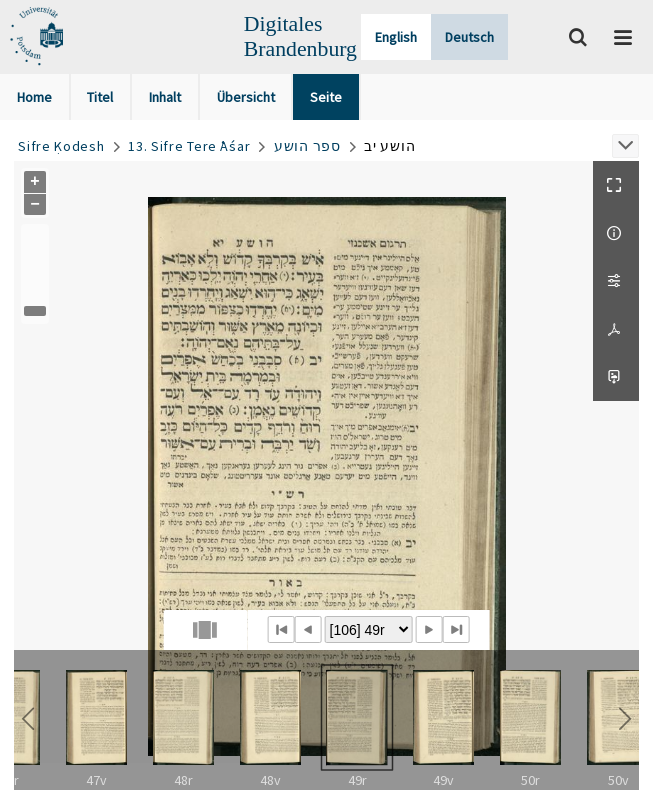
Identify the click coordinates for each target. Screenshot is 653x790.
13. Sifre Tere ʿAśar (189, 146)
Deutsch (469, 37)
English (396, 37)
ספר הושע (307, 146)
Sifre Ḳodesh (61, 146)
